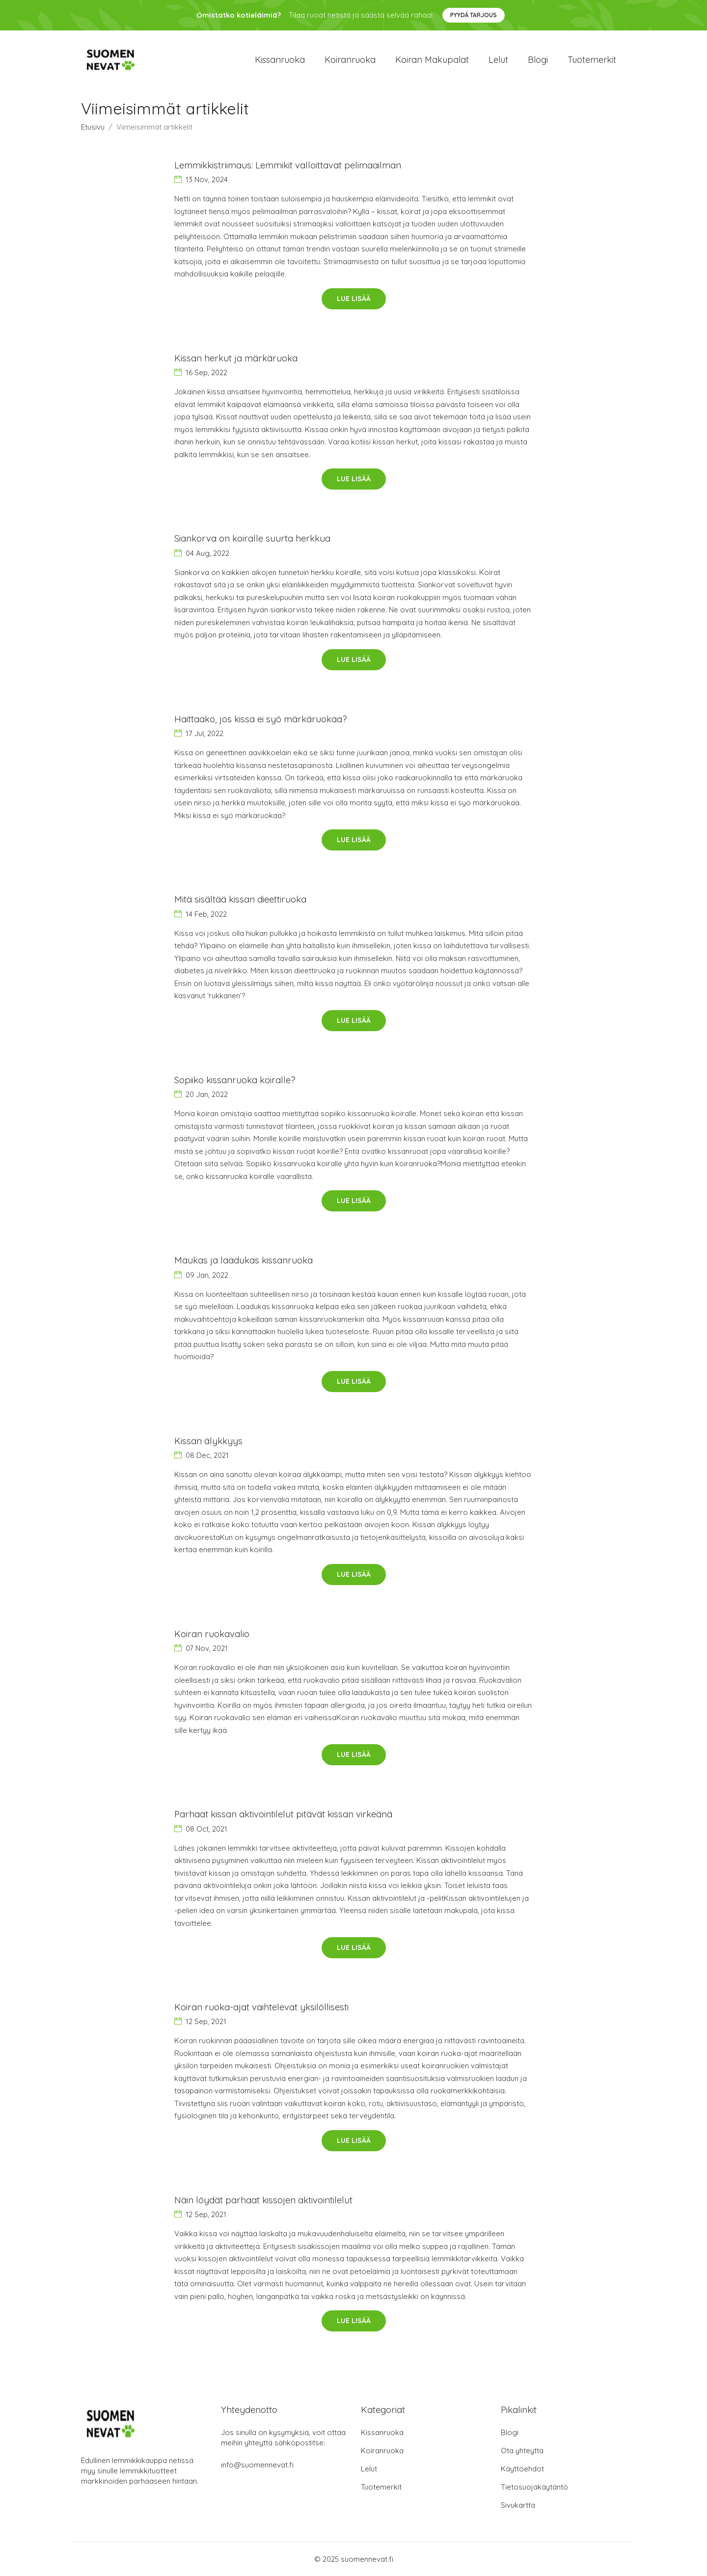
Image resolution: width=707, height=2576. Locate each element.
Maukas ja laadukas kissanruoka (243, 1260)
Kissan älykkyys (208, 1440)
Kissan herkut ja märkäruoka (236, 358)
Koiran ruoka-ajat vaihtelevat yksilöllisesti (261, 2006)
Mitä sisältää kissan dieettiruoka (240, 899)
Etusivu (93, 127)
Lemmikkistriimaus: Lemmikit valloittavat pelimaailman (287, 165)
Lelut (498, 59)
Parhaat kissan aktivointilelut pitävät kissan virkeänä (283, 1814)
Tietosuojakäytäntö (534, 2487)
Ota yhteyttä (522, 2450)
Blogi (538, 59)
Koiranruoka (350, 59)
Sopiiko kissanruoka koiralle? (235, 1079)
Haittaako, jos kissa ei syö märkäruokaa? (260, 718)
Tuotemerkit (592, 59)
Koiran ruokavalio (211, 1633)
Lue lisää (354, 298)
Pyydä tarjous (473, 15)
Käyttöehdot (522, 2468)
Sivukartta (518, 2505)
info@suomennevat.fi (257, 2464)
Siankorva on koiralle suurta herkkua (252, 538)
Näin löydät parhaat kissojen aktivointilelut (263, 2199)
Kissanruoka (280, 59)
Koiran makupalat (432, 59)
